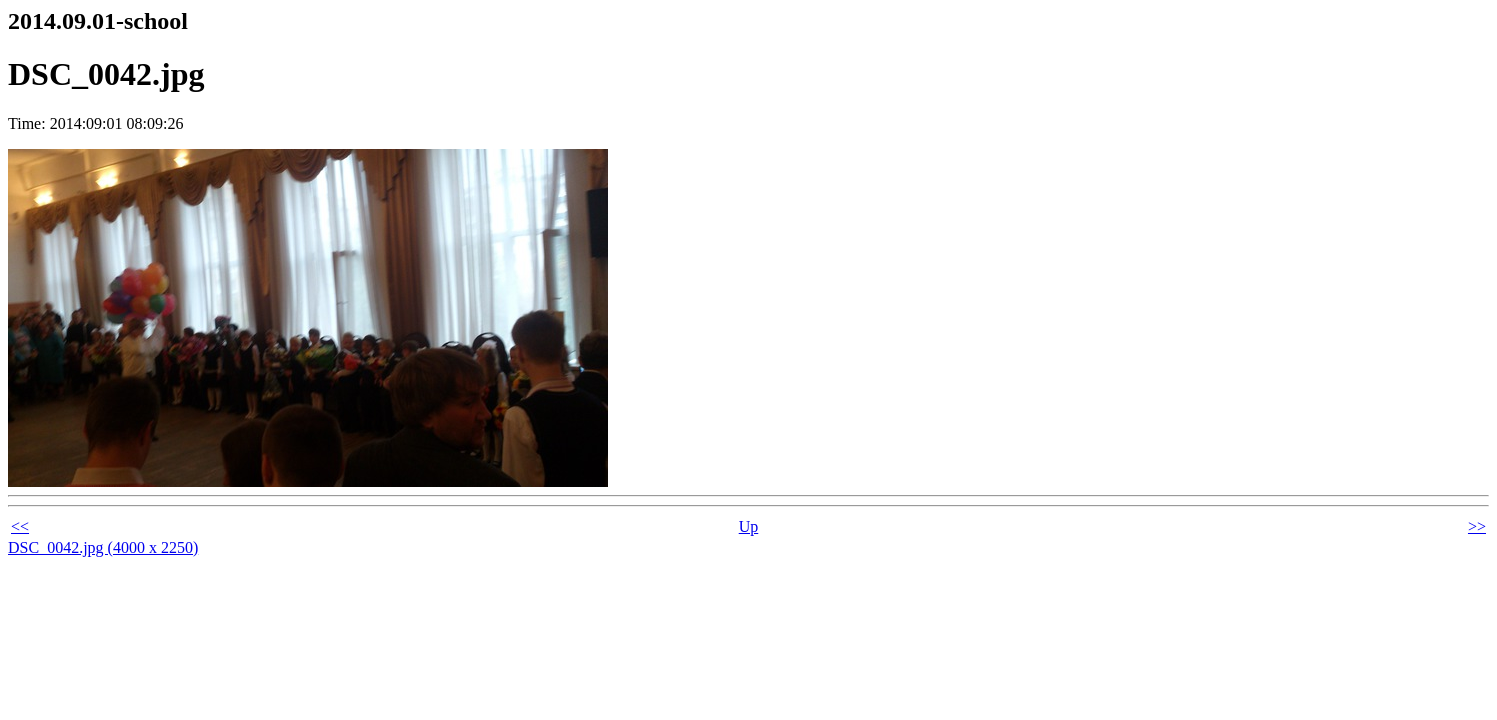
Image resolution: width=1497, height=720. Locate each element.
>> (1477, 526)
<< (20, 526)
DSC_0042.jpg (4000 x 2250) (103, 547)
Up (749, 526)
